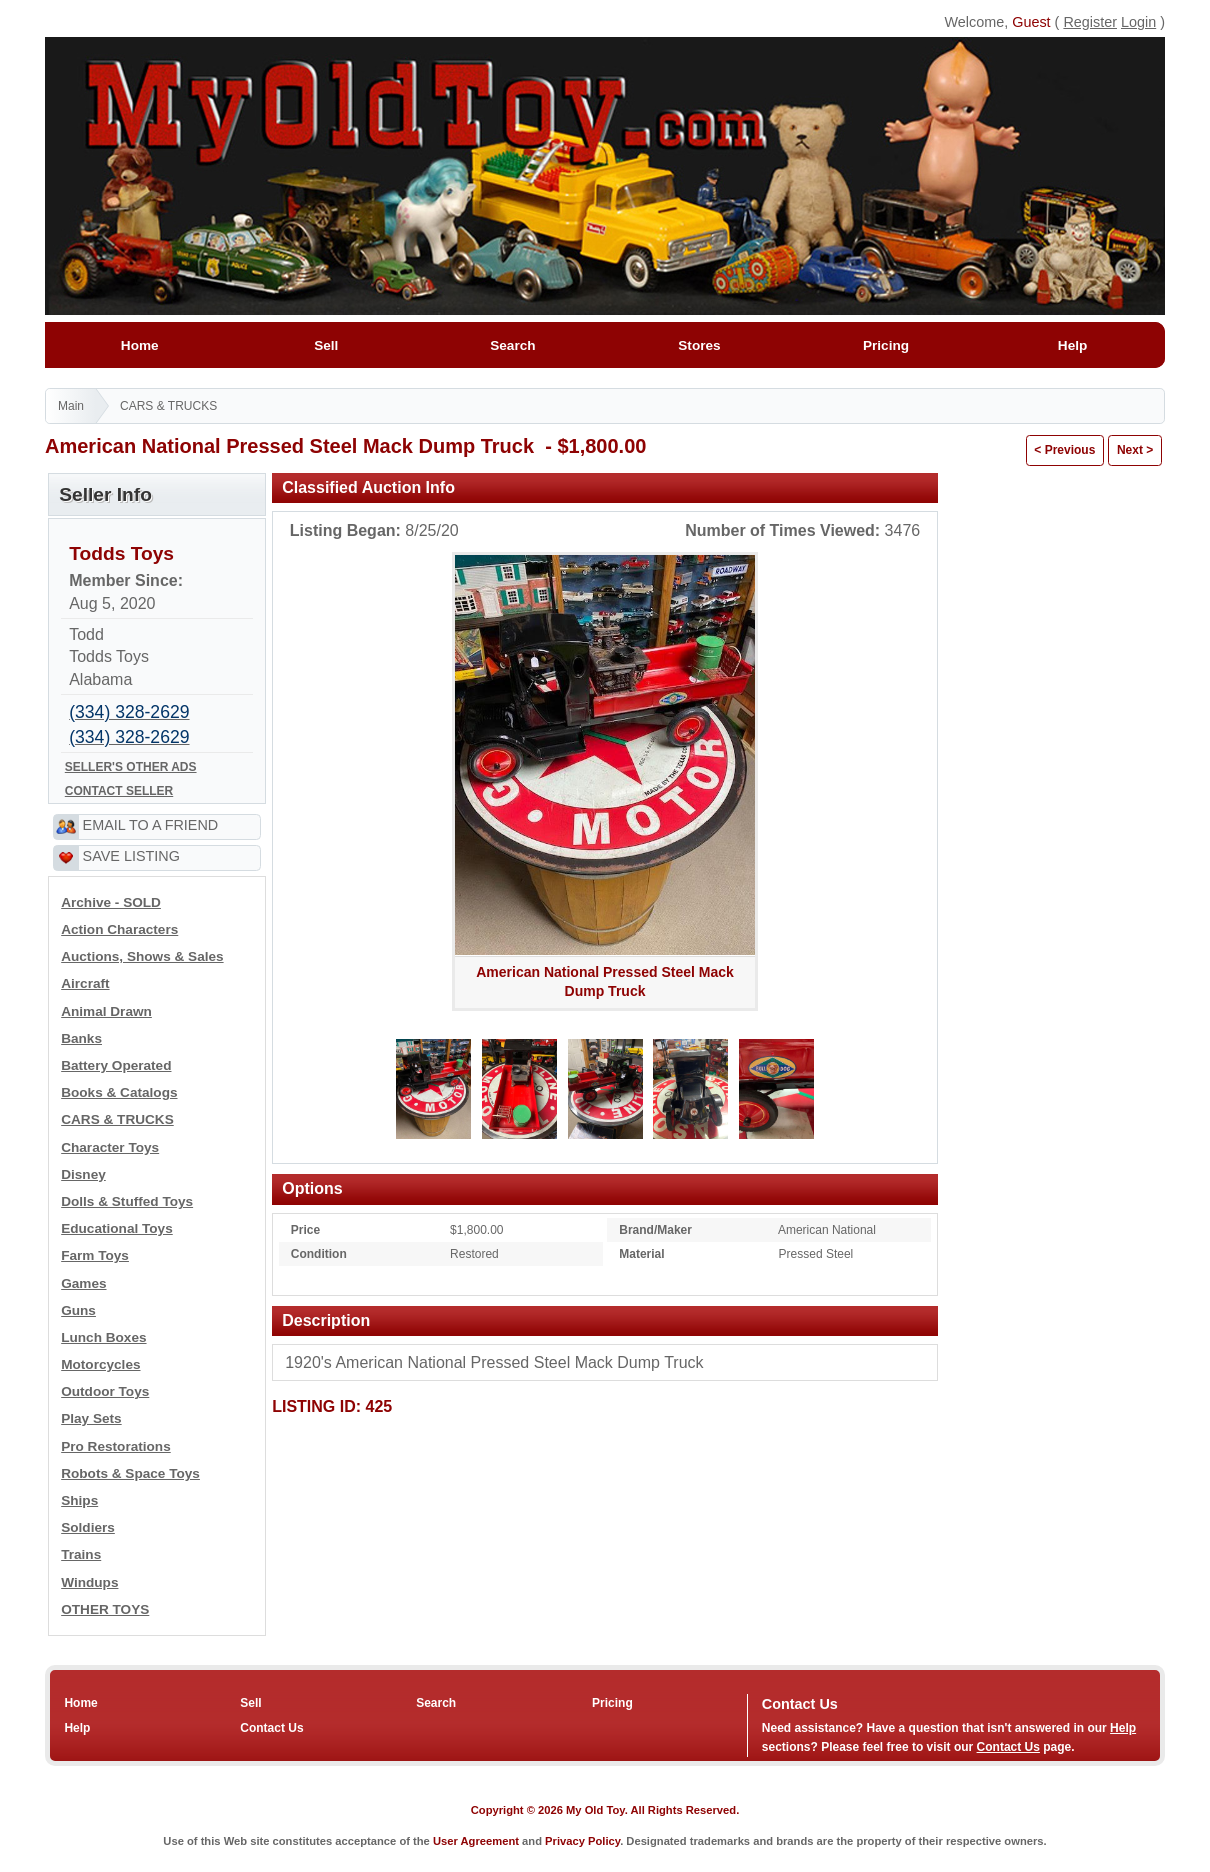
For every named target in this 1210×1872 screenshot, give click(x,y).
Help (1072, 345)
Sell (326, 345)
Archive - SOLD (111, 902)
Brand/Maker (655, 1230)
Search (513, 345)
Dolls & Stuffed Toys (127, 1201)
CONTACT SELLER (119, 791)
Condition (319, 1254)
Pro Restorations (116, 1446)
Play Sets (91, 1418)
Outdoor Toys (105, 1391)
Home (139, 345)
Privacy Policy (582, 1841)
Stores (699, 345)
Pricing (885, 345)
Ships (79, 1500)
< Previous (1064, 450)
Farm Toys (95, 1255)
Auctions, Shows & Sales (142, 956)
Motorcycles (100, 1364)
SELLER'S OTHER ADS (131, 767)
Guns (78, 1310)
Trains (81, 1554)
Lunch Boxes (103, 1337)
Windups (89, 1582)
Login (1138, 22)
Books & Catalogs (119, 1092)
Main (71, 406)
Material (641, 1254)
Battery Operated (116, 1065)
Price (305, 1230)
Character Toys (110, 1147)
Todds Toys (121, 553)
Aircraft (85, 983)
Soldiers (88, 1527)
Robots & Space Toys (130, 1473)
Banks (81, 1038)
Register (1090, 22)
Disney (83, 1174)
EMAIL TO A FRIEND (151, 825)
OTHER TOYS (105, 1609)
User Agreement (476, 1841)
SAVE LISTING (131, 856)
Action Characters (119, 929)
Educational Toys (117, 1228)
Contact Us (271, 1728)
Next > (1135, 450)
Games (83, 1283)
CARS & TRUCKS (168, 406)
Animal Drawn (106, 1011)
